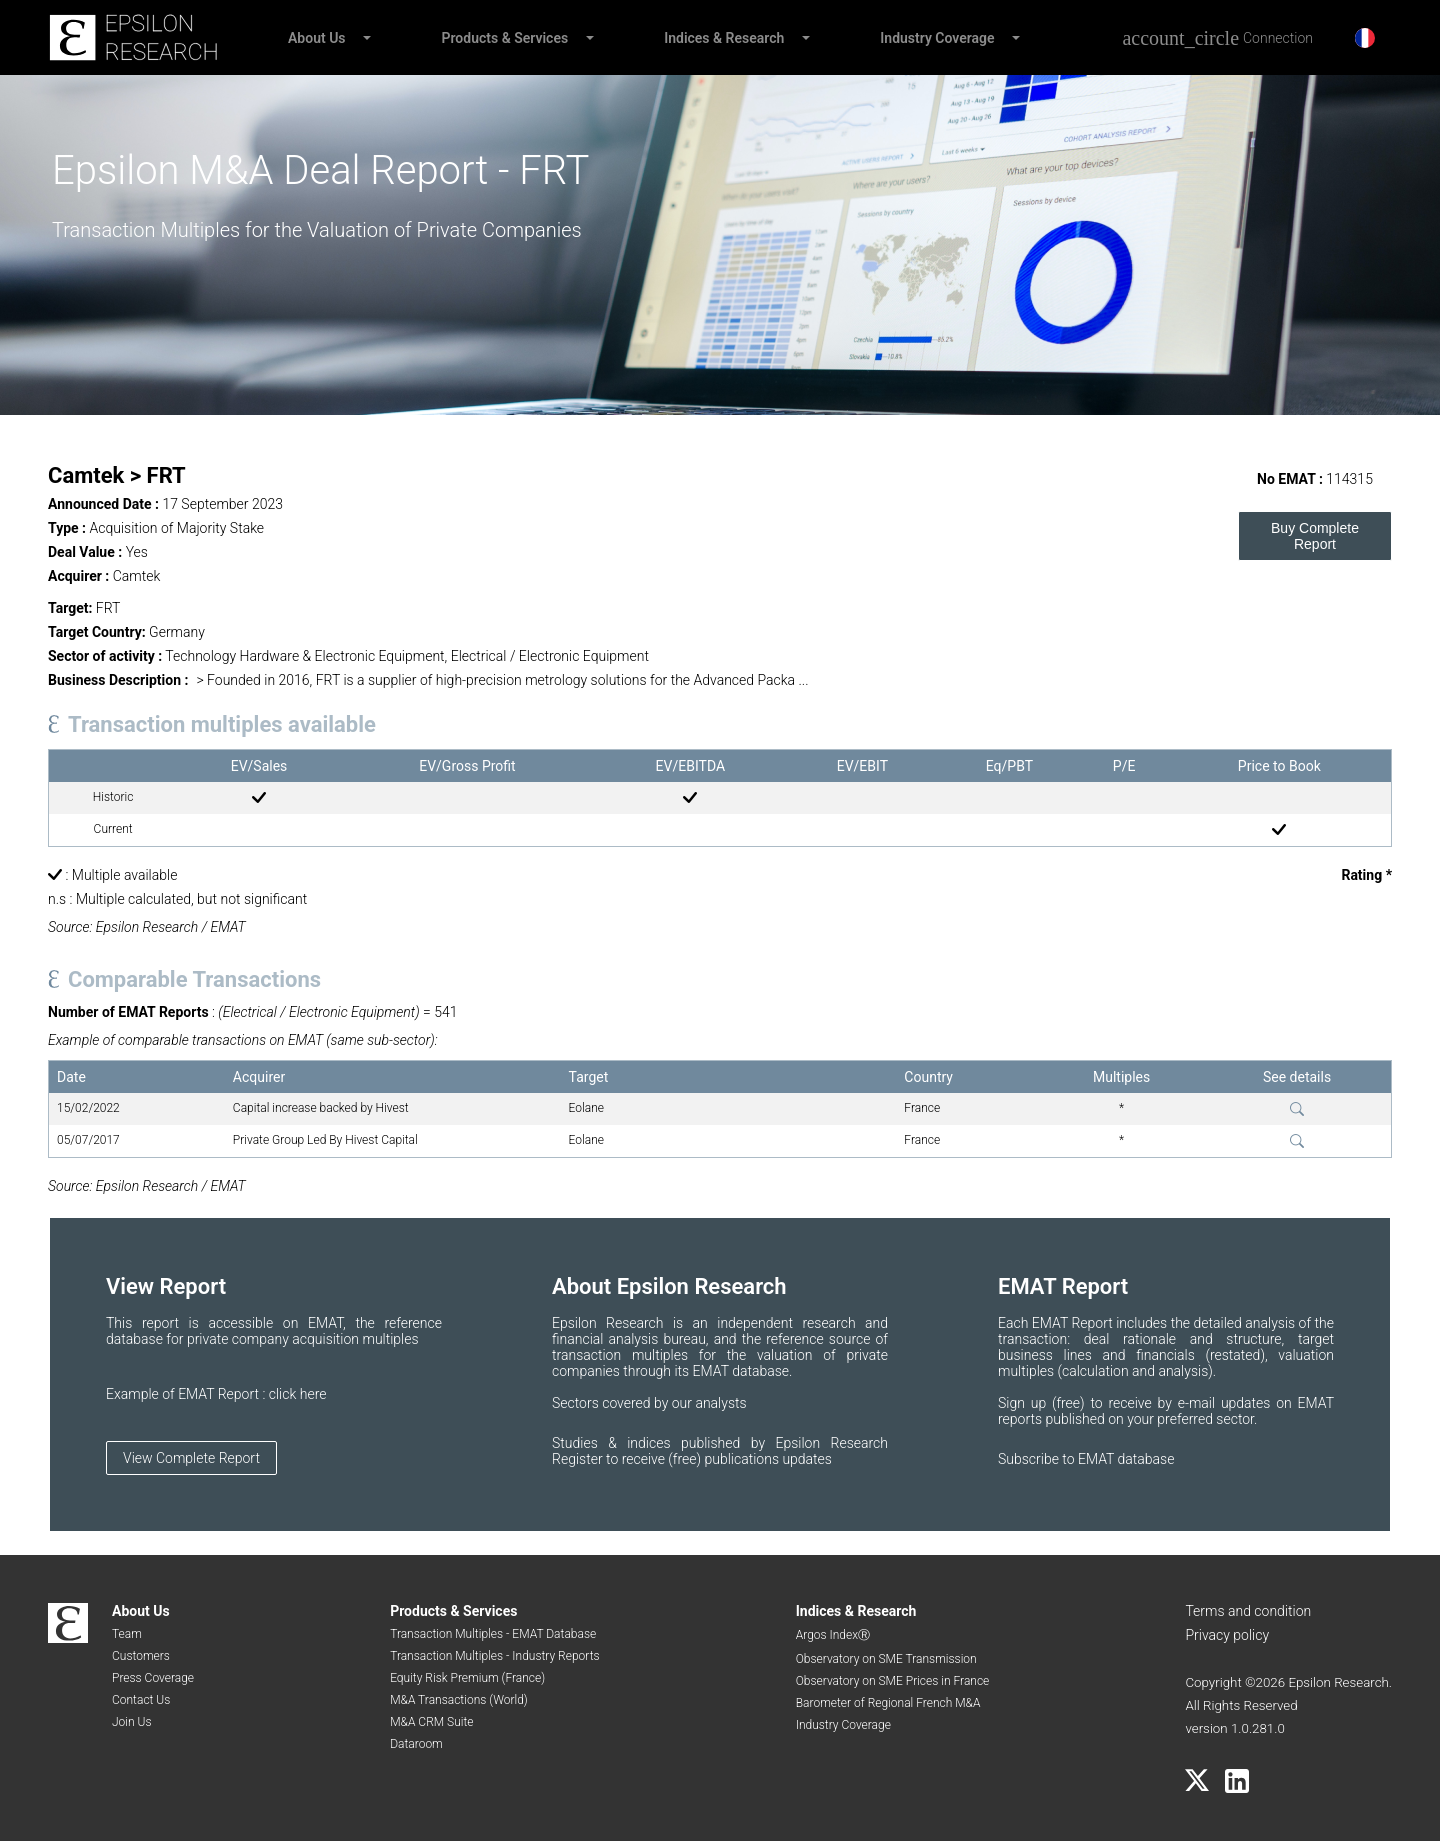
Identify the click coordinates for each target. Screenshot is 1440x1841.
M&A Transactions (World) (459, 1700)
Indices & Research (724, 38)
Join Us (132, 1722)
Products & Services (505, 38)
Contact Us (141, 1700)
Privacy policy (1227, 1635)
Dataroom (416, 1744)
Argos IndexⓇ (833, 1635)
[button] (366, 38)
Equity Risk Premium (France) (467, 1678)
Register (579, 1459)
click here (298, 1394)
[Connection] (1217, 38)
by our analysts (700, 1403)
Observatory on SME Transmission (886, 1659)
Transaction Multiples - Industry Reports (494, 1656)
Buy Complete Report (1315, 536)
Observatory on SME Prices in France (893, 1681)
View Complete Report (191, 1458)
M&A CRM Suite (431, 1722)
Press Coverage (153, 1678)
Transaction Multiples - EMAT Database (493, 1634)
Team (127, 1634)
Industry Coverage (937, 38)
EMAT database (1126, 1459)
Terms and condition (1248, 1611)
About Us (317, 38)
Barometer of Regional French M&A (888, 1703)
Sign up (1025, 1403)
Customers (141, 1656)
